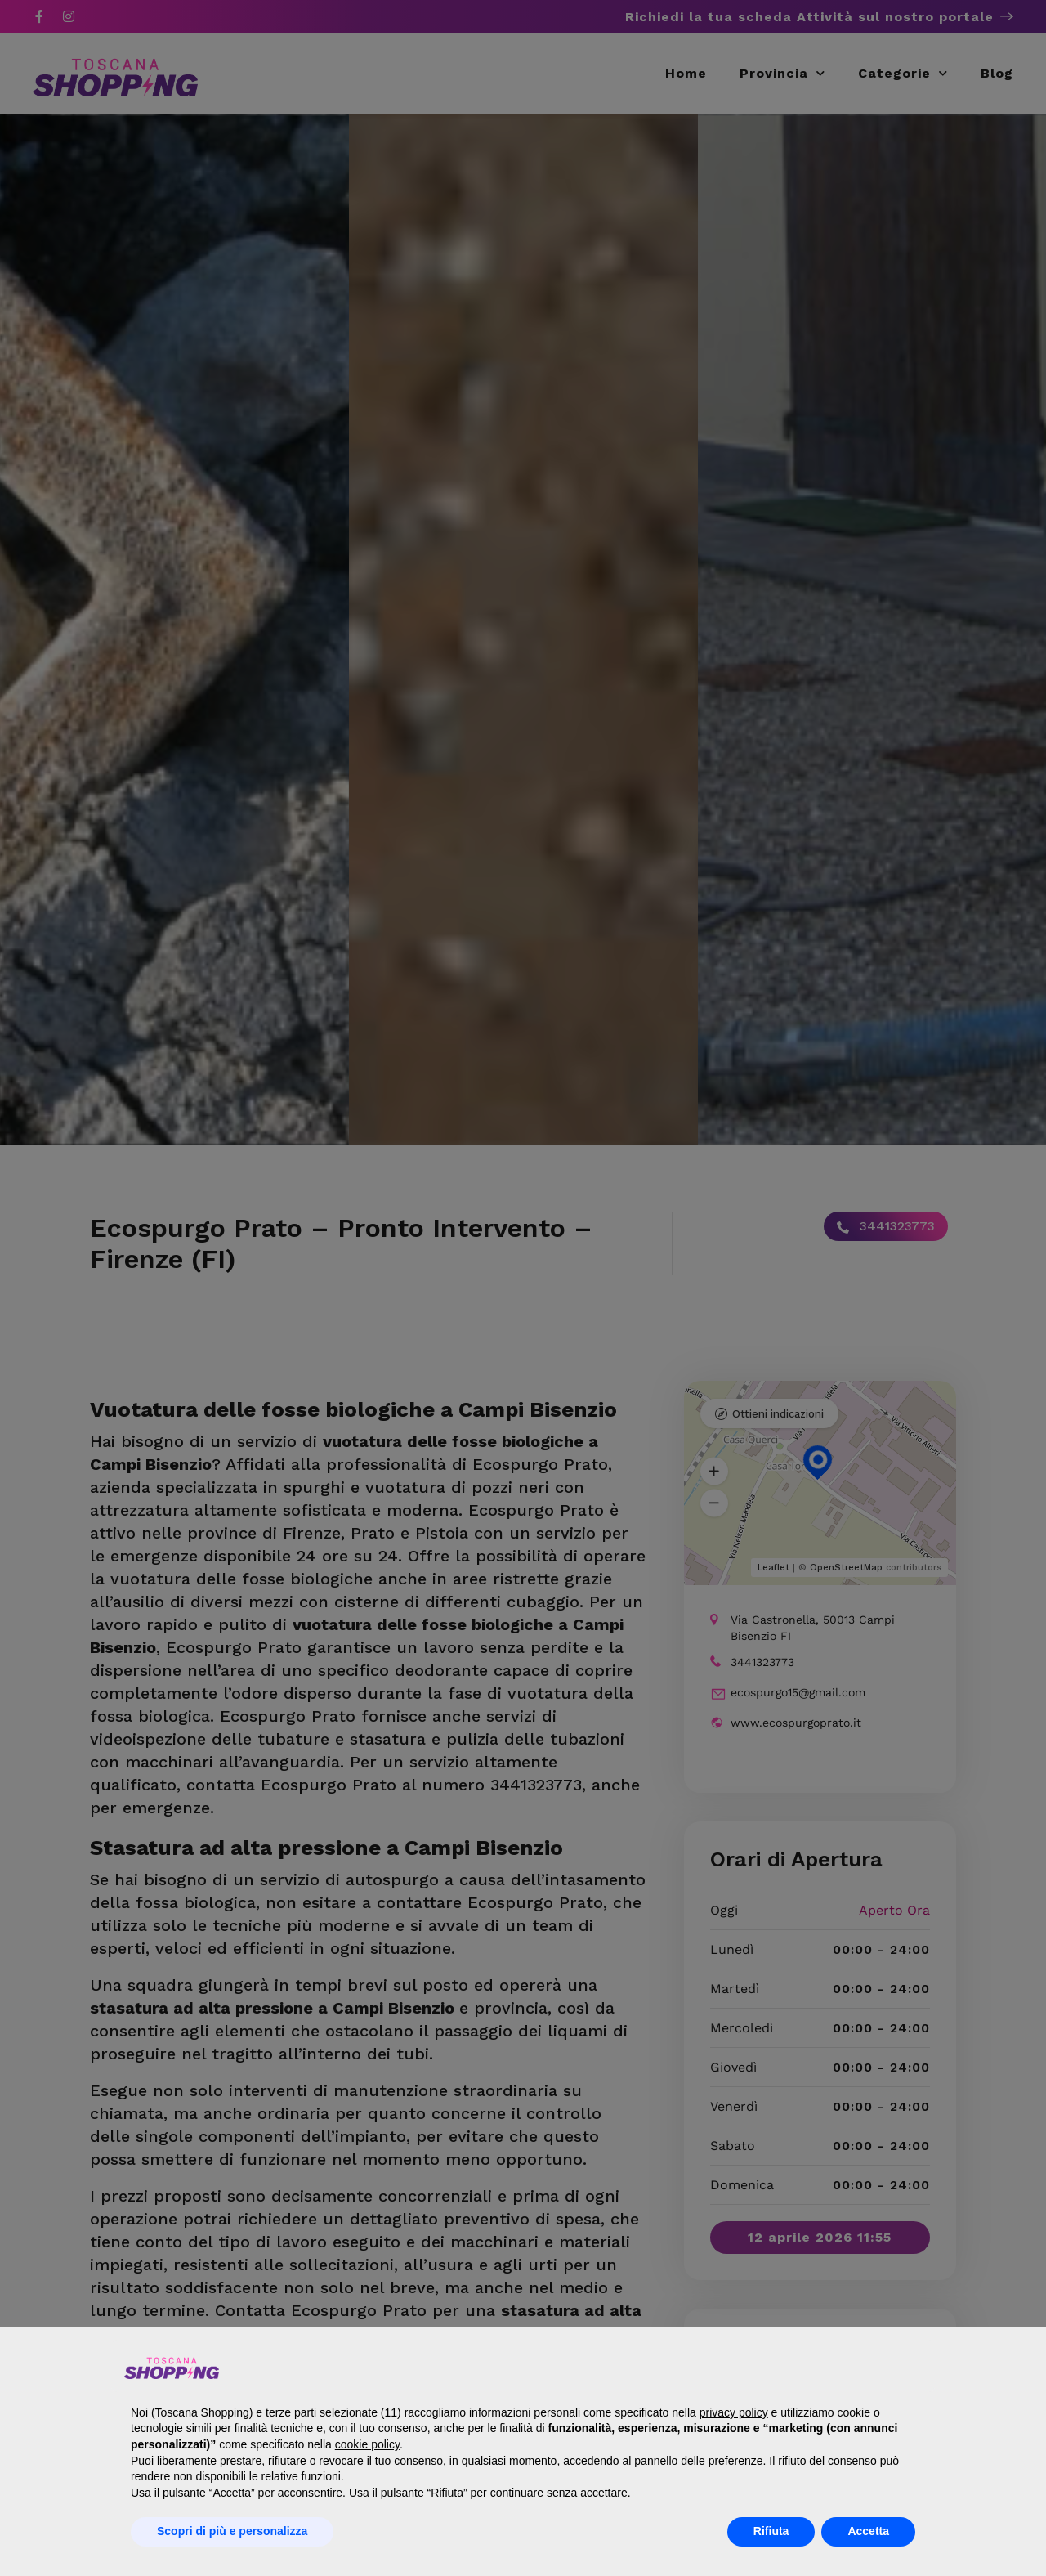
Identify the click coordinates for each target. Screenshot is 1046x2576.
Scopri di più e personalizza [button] (232, 2531)
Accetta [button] (868, 2531)
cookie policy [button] (367, 2444)
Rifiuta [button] (771, 2531)
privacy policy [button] (734, 2412)
